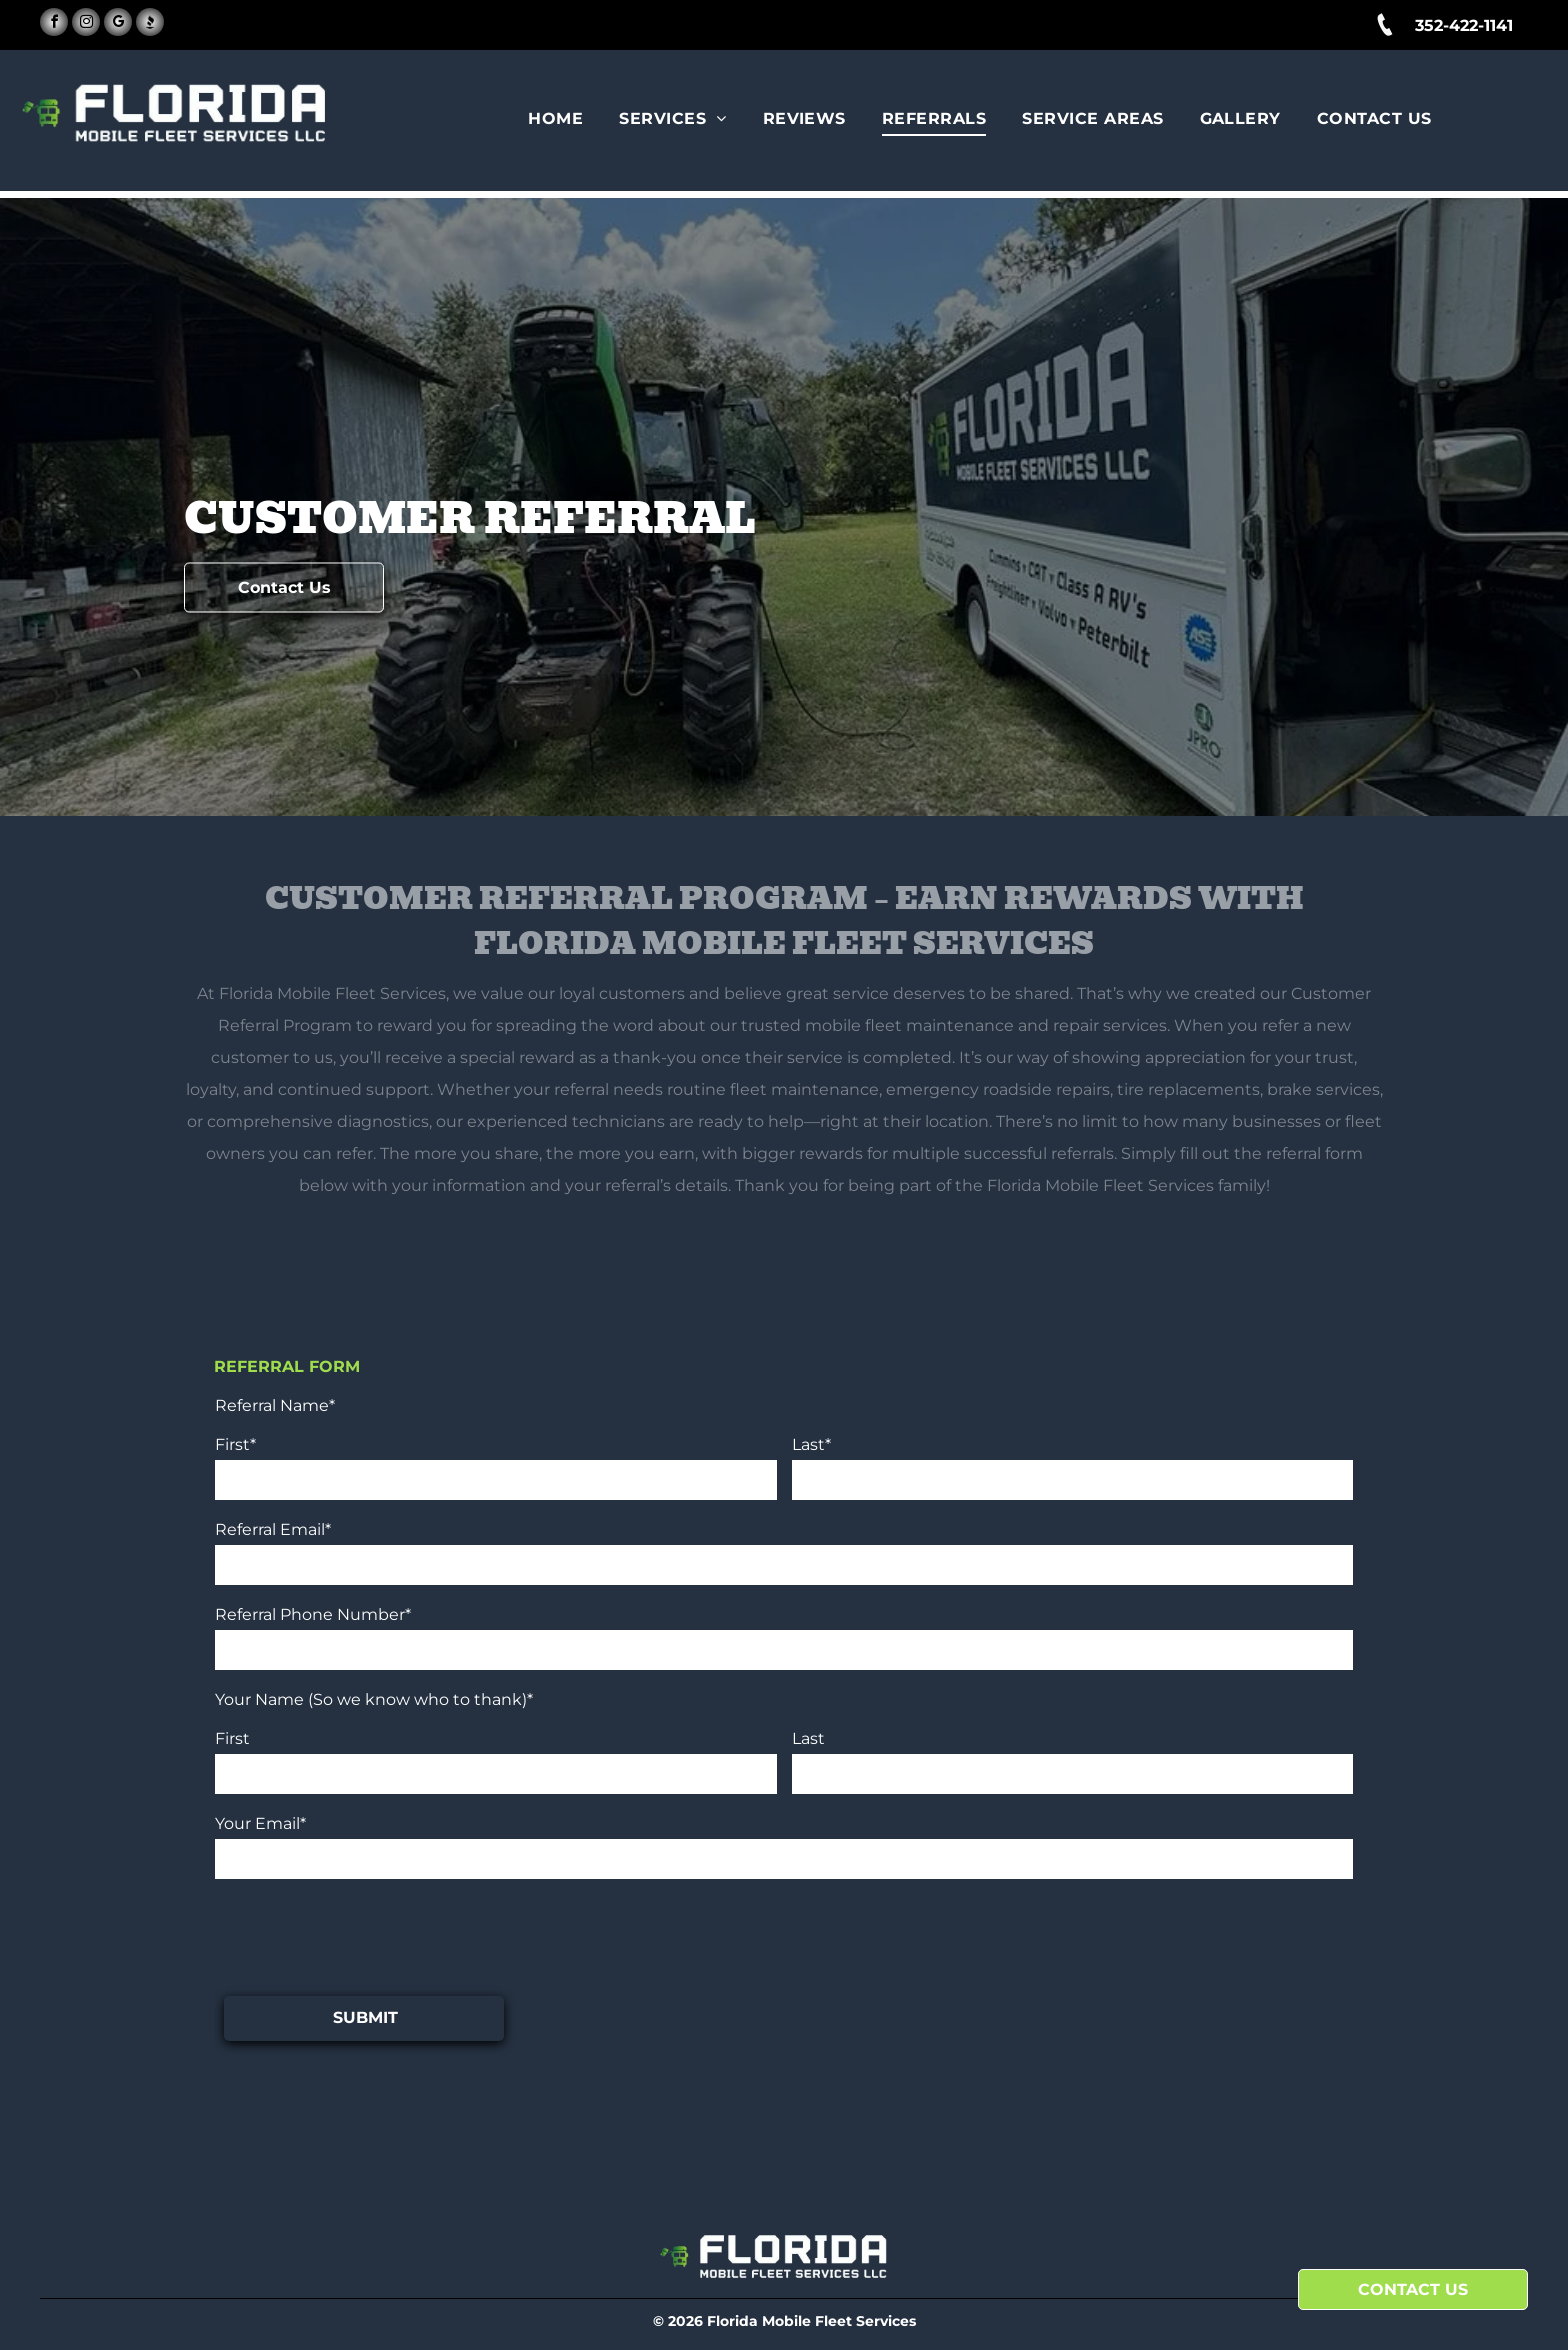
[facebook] (54, 24)
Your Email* (260, 1823)
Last (808, 1738)
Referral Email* (273, 1529)
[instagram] (86, 24)
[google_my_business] (118, 24)
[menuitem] (558, 119)
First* (235, 1444)
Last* (811, 1444)
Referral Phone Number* (313, 1614)
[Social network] (150, 24)
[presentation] (367, 1936)
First (232, 1738)
